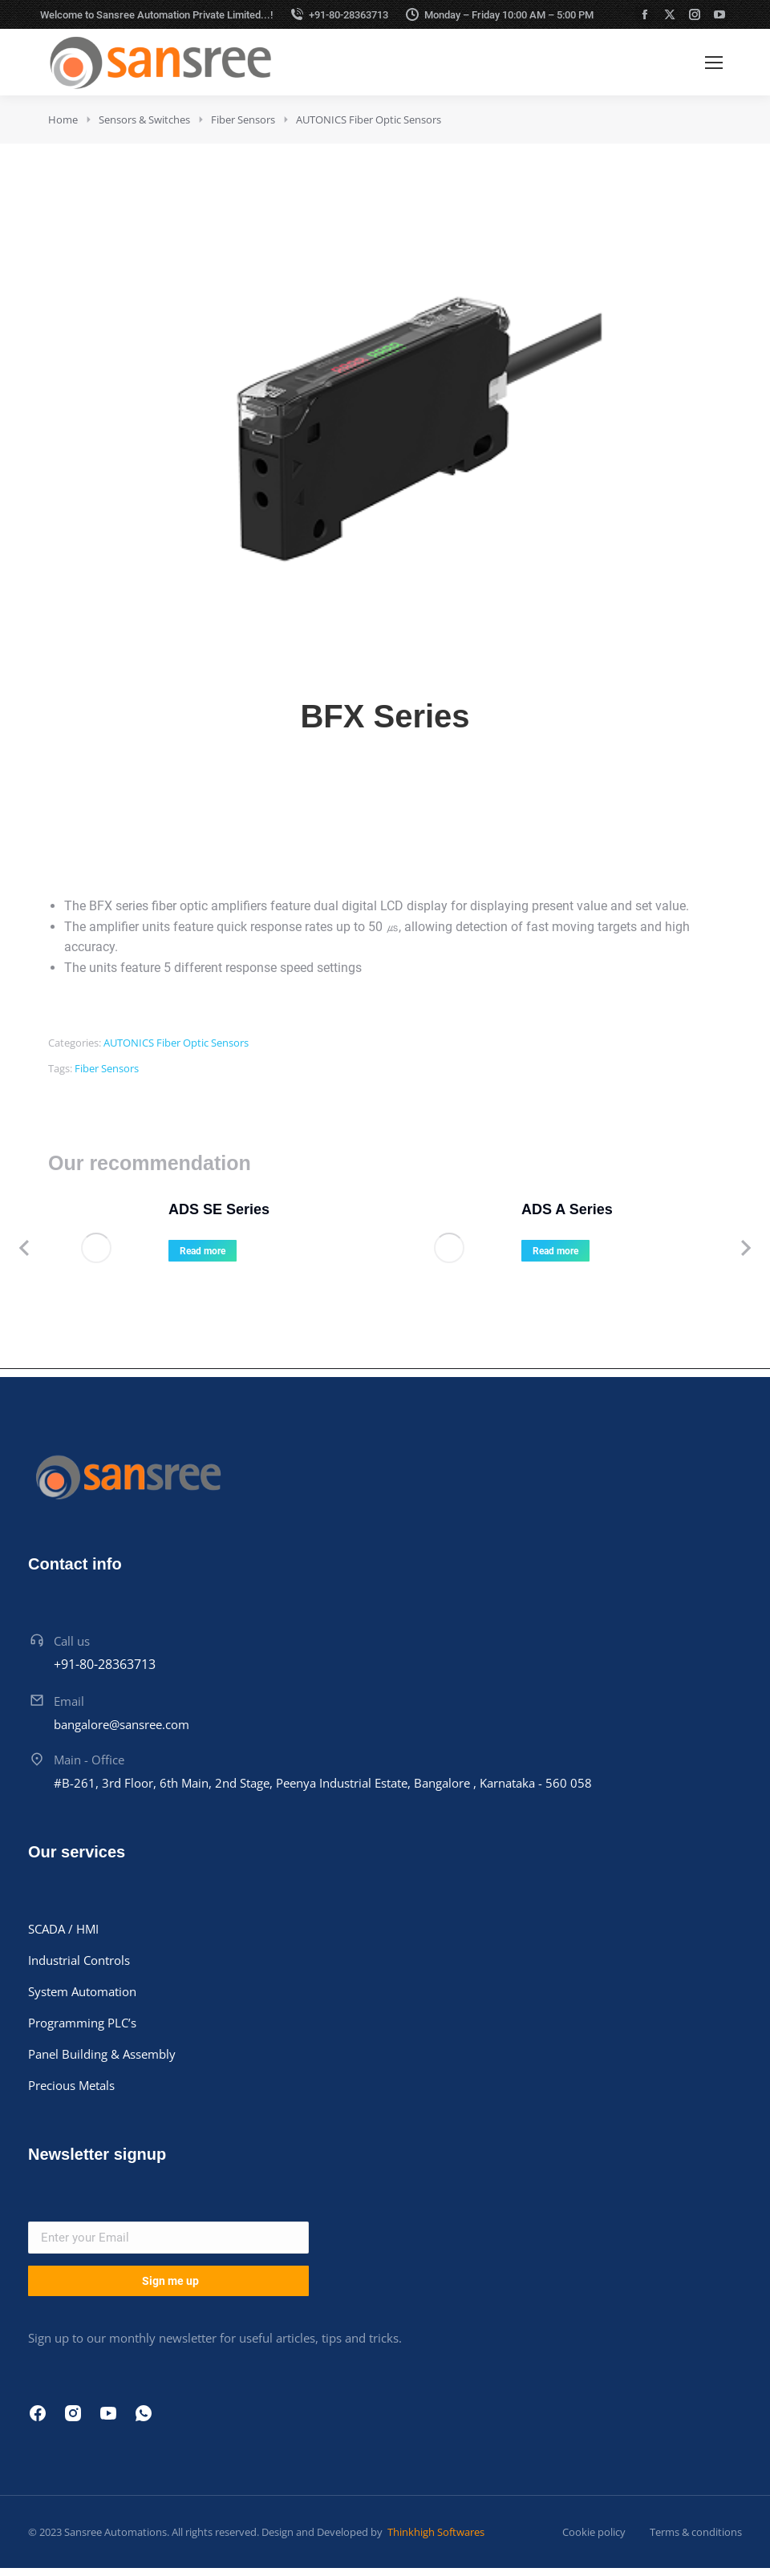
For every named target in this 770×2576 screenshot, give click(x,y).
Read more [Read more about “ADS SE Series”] (202, 1251)
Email (69, 1701)
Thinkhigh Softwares (434, 2532)
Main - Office (89, 1760)
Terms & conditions (696, 2532)
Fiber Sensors (107, 1068)
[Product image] (96, 1248)
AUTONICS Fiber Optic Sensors (176, 1042)
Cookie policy (594, 2532)
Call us (72, 1641)
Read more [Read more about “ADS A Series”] (555, 1251)
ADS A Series (567, 1209)
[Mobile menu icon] (714, 63)
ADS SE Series (219, 1209)
